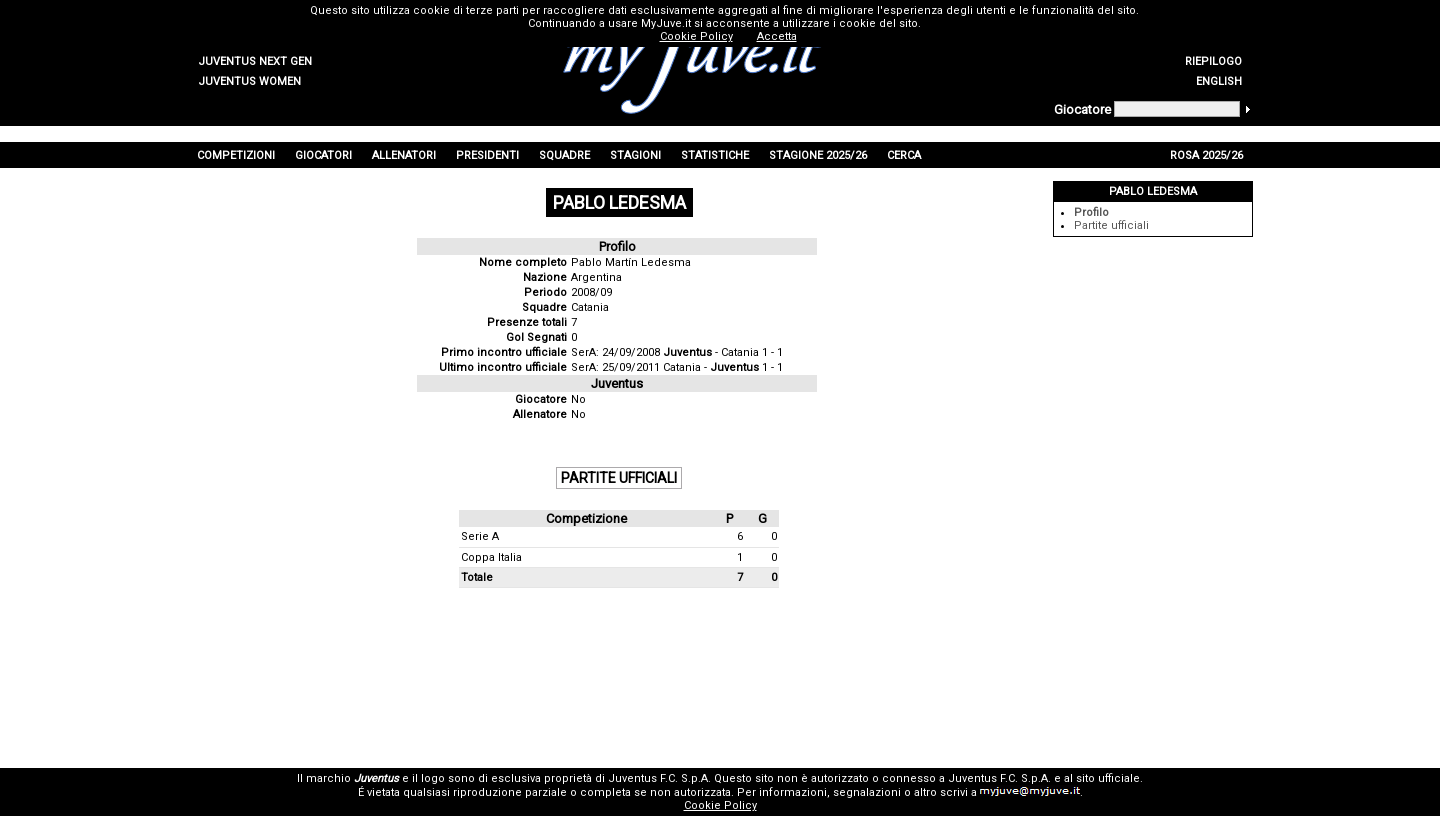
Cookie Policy (720, 805)
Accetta (777, 36)
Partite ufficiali (1111, 225)
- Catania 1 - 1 (723, 352)
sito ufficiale (1108, 778)
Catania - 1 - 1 (723, 367)
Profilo (1091, 212)
